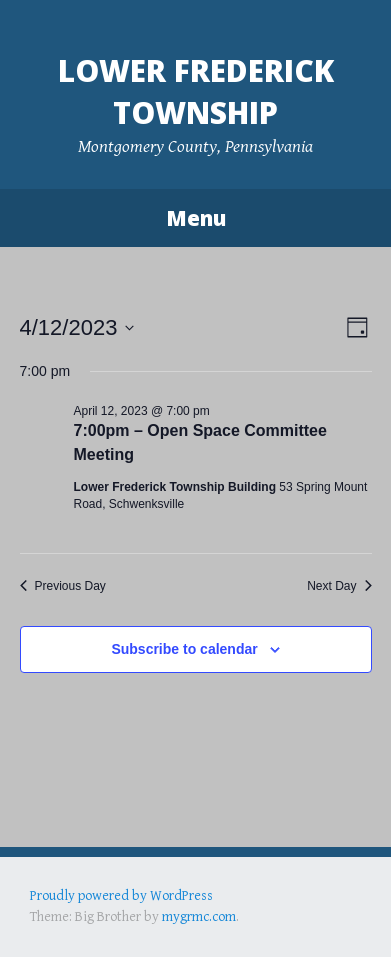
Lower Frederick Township (196, 91)
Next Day (339, 586)
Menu (196, 218)
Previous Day (63, 586)
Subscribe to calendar (184, 649)
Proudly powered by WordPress (121, 896)
